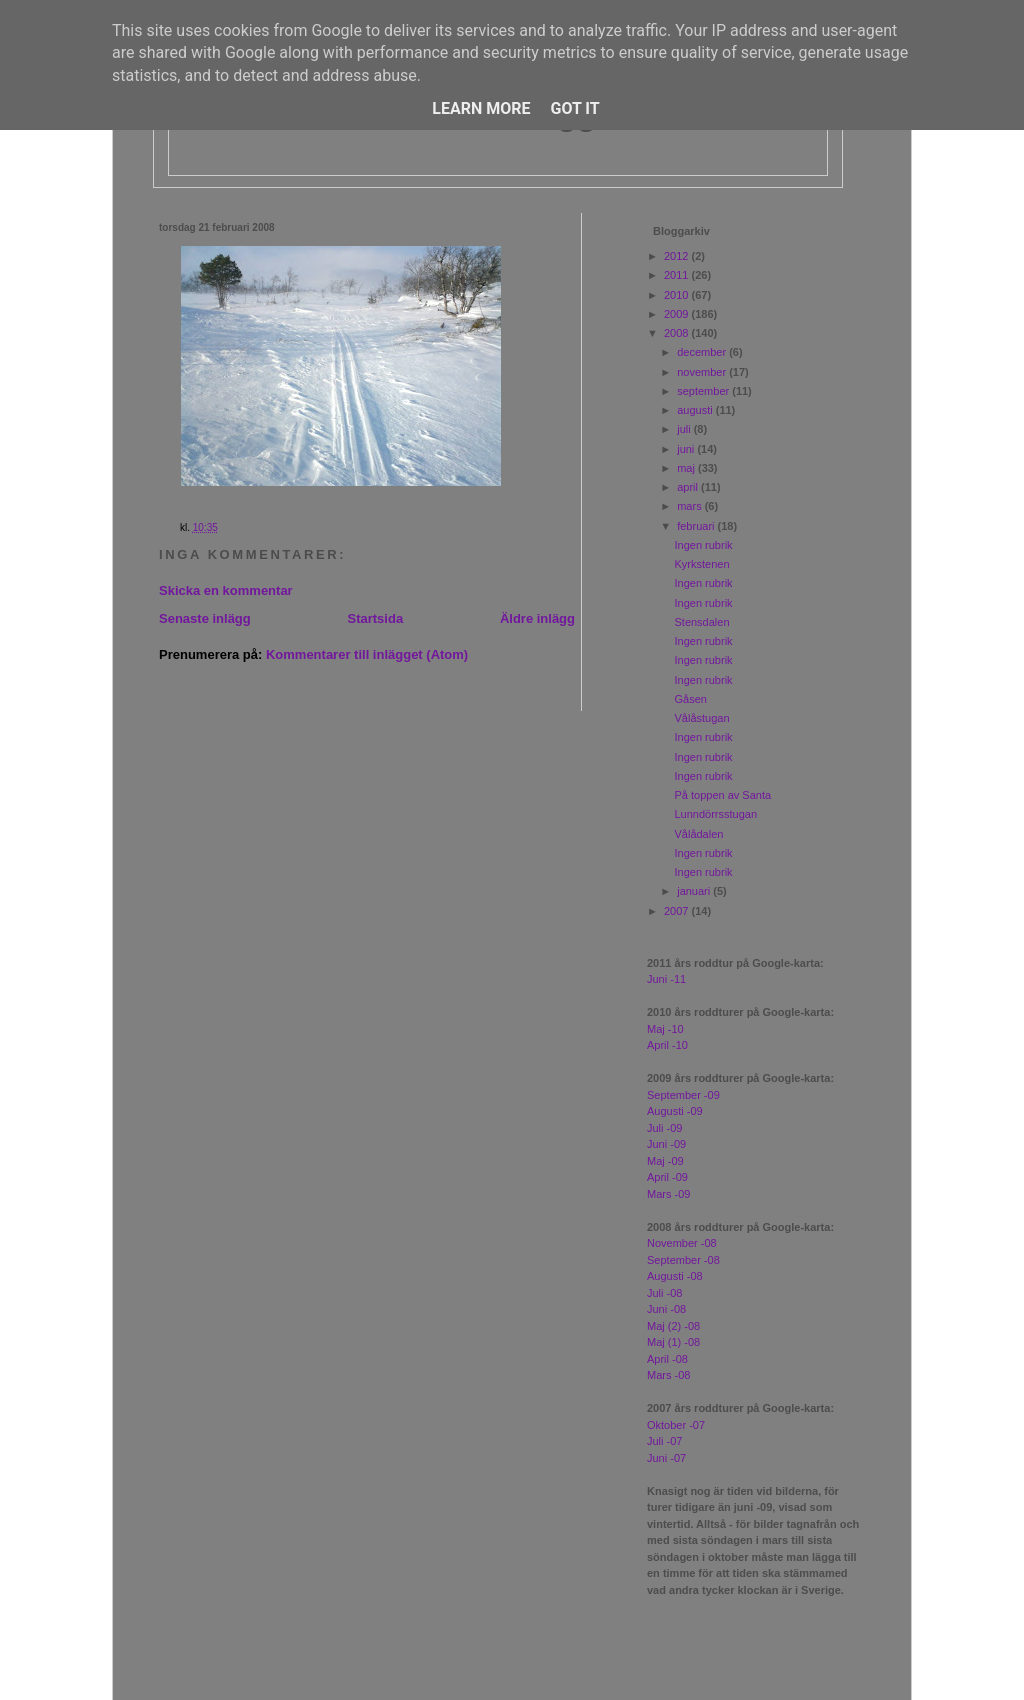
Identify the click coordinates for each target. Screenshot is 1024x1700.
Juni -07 (666, 1458)
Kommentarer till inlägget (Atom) (367, 654)
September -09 (683, 1095)
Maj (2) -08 (673, 1326)
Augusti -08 (675, 1276)
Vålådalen (698, 834)
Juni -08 (666, 1309)
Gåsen (690, 699)
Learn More (481, 108)
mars (691, 506)
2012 (678, 256)
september (704, 391)
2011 (678, 275)
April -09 (667, 1177)
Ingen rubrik (703, 545)
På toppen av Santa (722, 795)
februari (697, 526)
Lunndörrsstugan (715, 814)
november (703, 372)
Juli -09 (664, 1128)
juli (685, 429)
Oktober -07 (676, 1425)
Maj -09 (665, 1161)
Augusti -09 (675, 1111)
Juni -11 (666, 979)
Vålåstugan (701, 718)
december (703, 352)
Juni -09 (666, 1144)
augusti (696, 410)
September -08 (683, 1260)
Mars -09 (668, 1194)
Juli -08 (664, 1293)
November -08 (682, 1243)
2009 (678, 314)
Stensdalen (701, 622)
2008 (678, 333)
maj (687, 468)
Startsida (375, 618)
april (689, 487)
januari (695, 891)
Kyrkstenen (701, 564)
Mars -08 (668, 1375)
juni (687, 449)
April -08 (667, 1359)
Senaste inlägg (205, 618)
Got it (574, 108)
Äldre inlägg (537, 618)
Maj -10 (665, 1029)
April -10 (667, 1045)
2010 (678, 295)
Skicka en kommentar (226, 590)
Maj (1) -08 (673, 1342)
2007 (678, 911)
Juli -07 (664, 1441)
